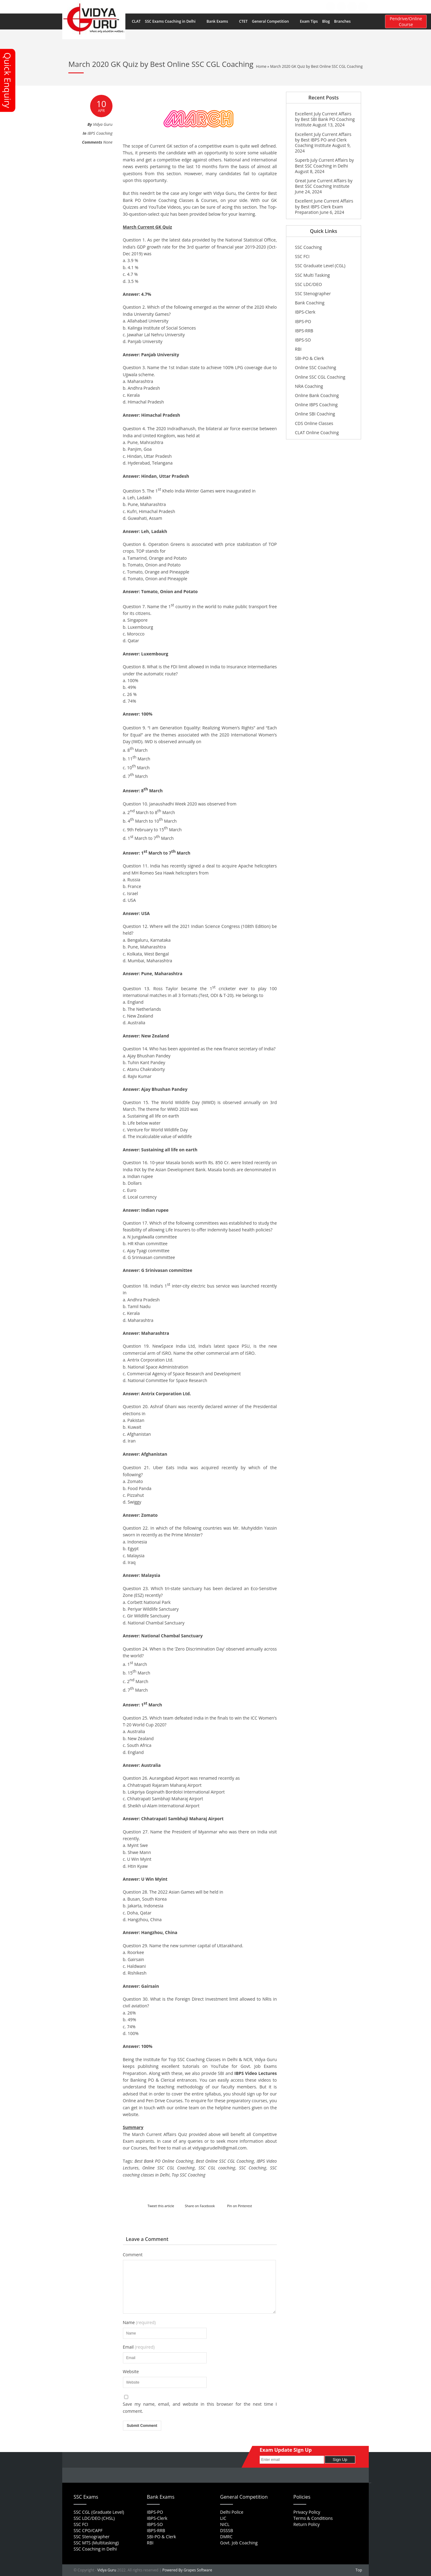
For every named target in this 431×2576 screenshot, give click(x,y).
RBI (298, 349)
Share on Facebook (200, 2205)
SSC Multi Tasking (312, 275)
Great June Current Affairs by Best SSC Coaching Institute (324, 183)
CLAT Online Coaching (317, 432)
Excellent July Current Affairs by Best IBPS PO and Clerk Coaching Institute (323, 139)
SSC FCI (302, 256)
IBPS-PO (303, 321)
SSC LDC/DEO (308, 284)
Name (139, 2322)
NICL (225, 2524)
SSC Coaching (252, 2168)
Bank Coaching (309, 303)
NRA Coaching (309, 386)
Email (139, 2347)
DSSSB (226, 2530)
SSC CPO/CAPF (88, 2530)
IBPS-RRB (304, 331)
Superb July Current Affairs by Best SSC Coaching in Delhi (324, 162)
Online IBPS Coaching (316, 404)
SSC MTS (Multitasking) (96, 2543)
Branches (345, 21)
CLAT (136, 21)
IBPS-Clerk (305, 312)
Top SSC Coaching (188, 2175)
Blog (326, 21)
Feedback (278, 6)
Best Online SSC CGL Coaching (225, 2161)
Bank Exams (220, 21)
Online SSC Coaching (315, 367)
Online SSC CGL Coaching (168, 2168)
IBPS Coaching (100, 133)
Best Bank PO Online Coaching (164, 2161)
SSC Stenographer (313, 293)
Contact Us (302, 6)
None (108, 142)
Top (359, 2570)
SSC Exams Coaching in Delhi (173, 21)
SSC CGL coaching (216, 2168)
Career (258, 6)
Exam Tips (309, 21)
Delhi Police (231, 2512)
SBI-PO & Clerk (309, 358)
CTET (243, 21)
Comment (133, 2255)
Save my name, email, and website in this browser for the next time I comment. (200, 2407)
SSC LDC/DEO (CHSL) (94, 2518)
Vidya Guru (106, 2570)
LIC (223, 2518)
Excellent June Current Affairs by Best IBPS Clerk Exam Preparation (324, 206)
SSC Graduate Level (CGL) (320, 265)
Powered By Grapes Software (187, 2570)
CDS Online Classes (314, 423)
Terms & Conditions (313, 2518)
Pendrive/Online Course (406, 21)
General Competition (273, 21)
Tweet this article (160, 2205)
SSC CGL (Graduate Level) (99, 2512)
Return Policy (306, 2524)
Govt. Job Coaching (238, 2543)
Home (206, 6)
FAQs (242, 6)
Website (131, 2371)
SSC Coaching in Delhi (95, 2549)
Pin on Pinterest (239, 2205)
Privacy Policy (306, 2512)
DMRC (226, 2536)
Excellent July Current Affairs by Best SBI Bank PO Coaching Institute (325, 119)
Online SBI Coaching (315, 414)
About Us (224, 6)
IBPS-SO (303, 340)
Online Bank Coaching (317, 395)
